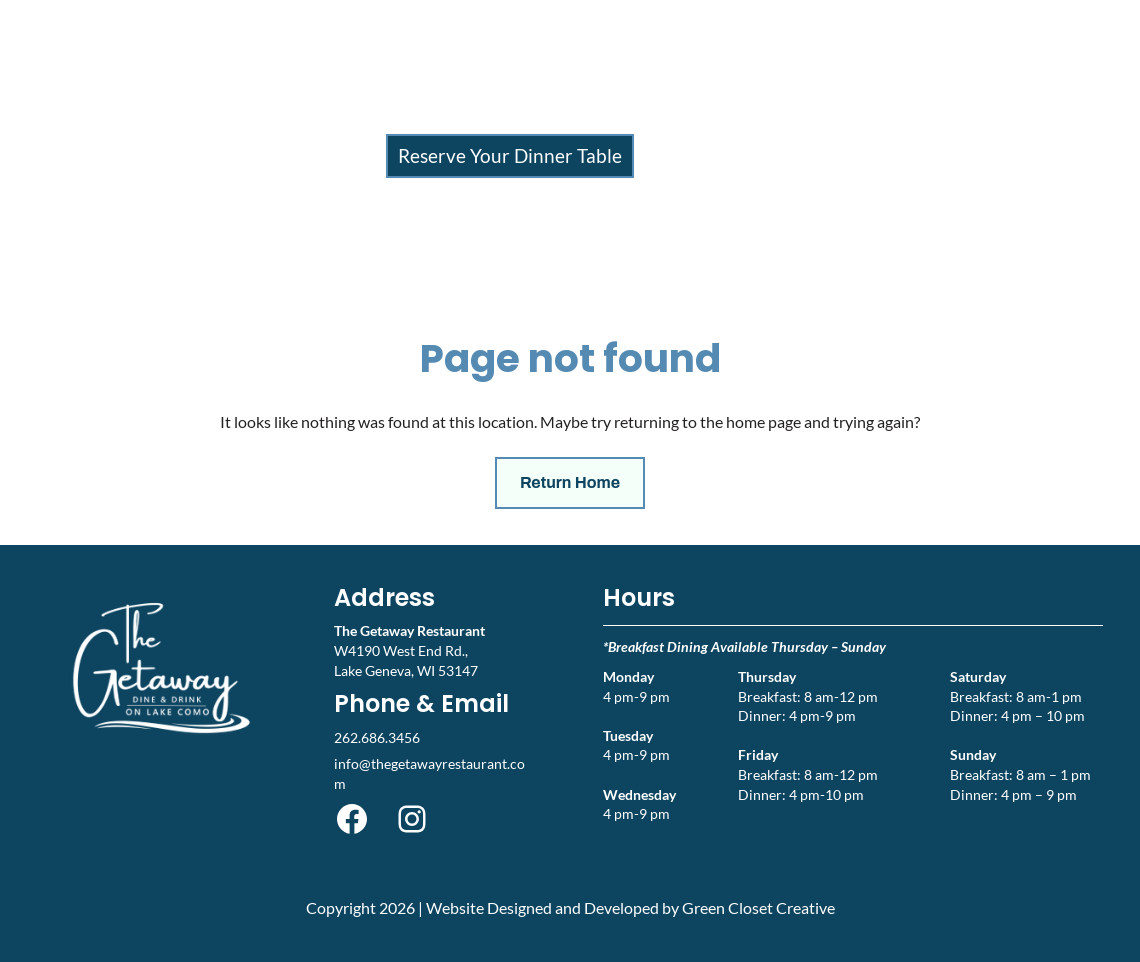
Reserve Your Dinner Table (510, 155)
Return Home (570, 482)
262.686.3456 (377, 737)
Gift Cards (759, 113)
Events (531, 114)
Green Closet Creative (758, 907)
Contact (856, 113)
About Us (644, 114)
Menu (433, 114)
